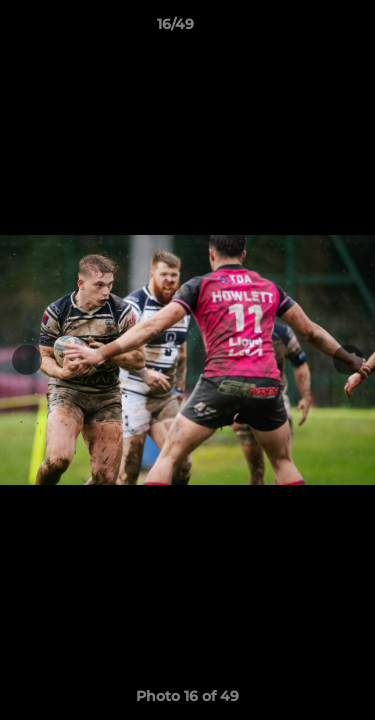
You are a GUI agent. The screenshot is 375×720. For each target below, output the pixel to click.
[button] (303, 29)
